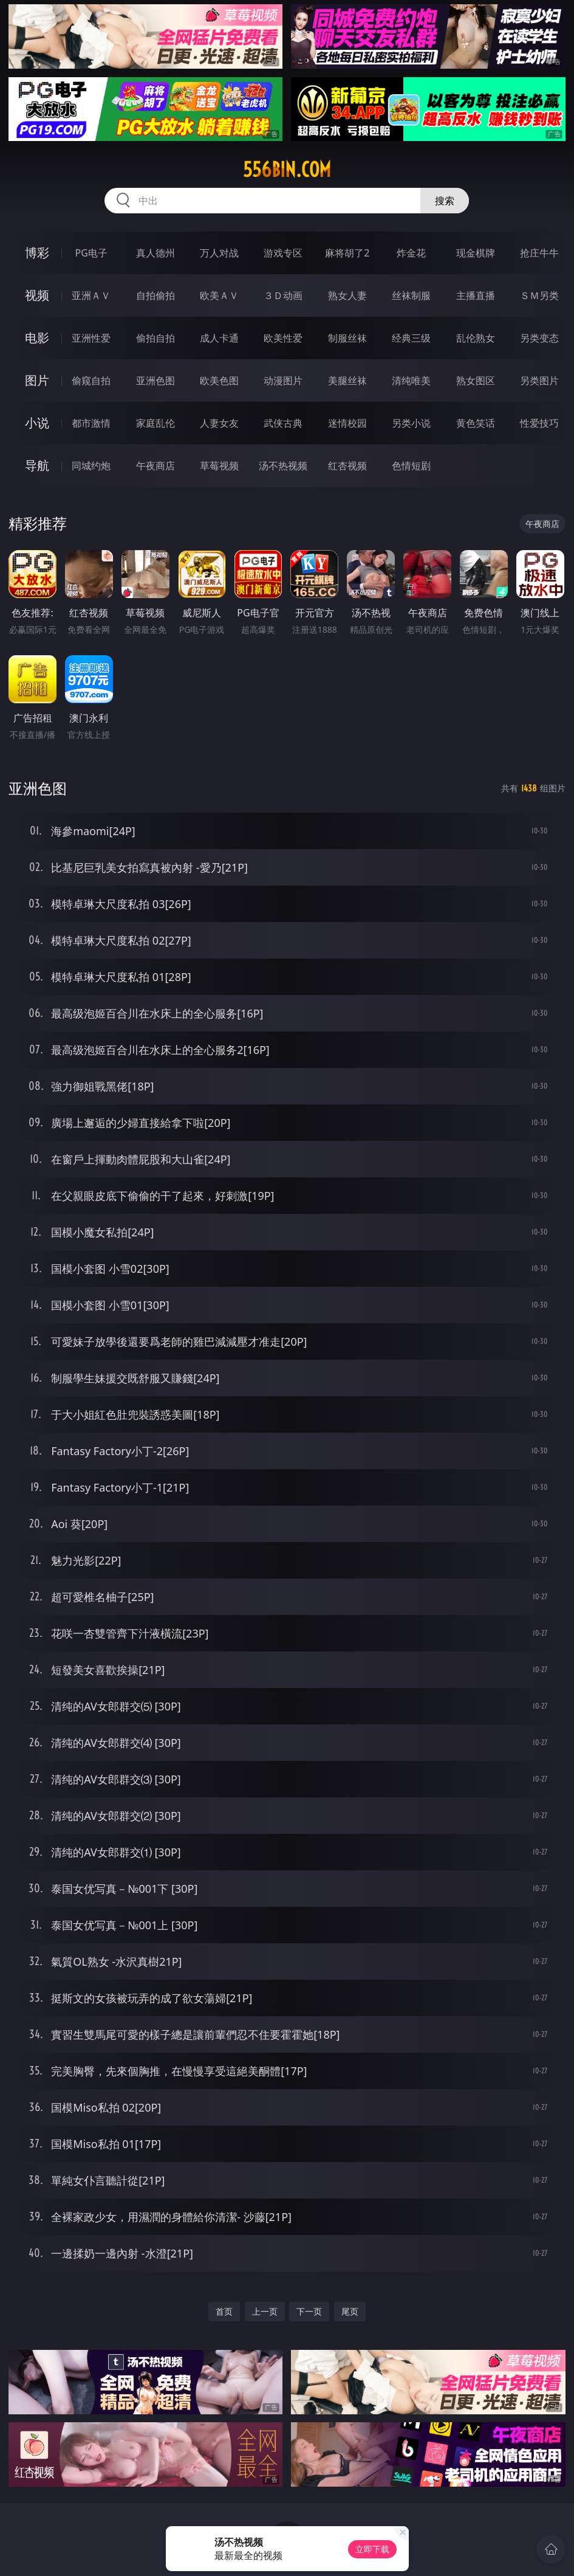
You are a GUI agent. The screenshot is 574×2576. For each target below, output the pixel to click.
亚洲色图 (155, 380)
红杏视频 (347, 465)
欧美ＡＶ (219, 295)
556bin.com (287, 169)
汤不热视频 (283, 465)
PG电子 (91, 253)
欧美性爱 (283, 338)
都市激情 (91, 423)
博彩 (37, 252)
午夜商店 (155, 465)
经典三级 (411, 338)
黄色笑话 (475, 423)
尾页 (349, 2311)
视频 (37, 295)
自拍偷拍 (155, 295)
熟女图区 (475, 380)
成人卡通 (219, 338)
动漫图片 (283, 380)
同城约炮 (91, 465)
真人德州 (155, 253)
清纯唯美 (411, 380)
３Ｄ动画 (283, 295)
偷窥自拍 (91, 380)
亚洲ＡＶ (91, 295)
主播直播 (475, 295)
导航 (37, 465)
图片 (37, 380)
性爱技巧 (539, 423)
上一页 (265, 2311)
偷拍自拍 (155, 338)
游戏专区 (283, 253)
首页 (224, 2311)
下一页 (309, 2311)
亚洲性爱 (91, 338)
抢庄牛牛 (539, 253)
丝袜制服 (411, 295)
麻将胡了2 (347, 253)
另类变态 (539, 338)
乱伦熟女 (475, 338)
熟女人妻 (347, 295)
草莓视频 (219, 465)
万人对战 (219, 253)
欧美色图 (219, 380)
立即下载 (372, 2549)
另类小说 (411, 423)
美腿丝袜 (347, 380)
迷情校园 (347, 423)
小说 (37, 423)
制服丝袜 (347, 338)
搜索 (444, 200)
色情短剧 (411, 465)
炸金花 (411, 253)
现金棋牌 (475, 253)
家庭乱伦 (155, 423)
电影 (37, 337)
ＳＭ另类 (539, 295)
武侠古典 (283, 423)
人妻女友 (219, 423)
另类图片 (539, 380)
